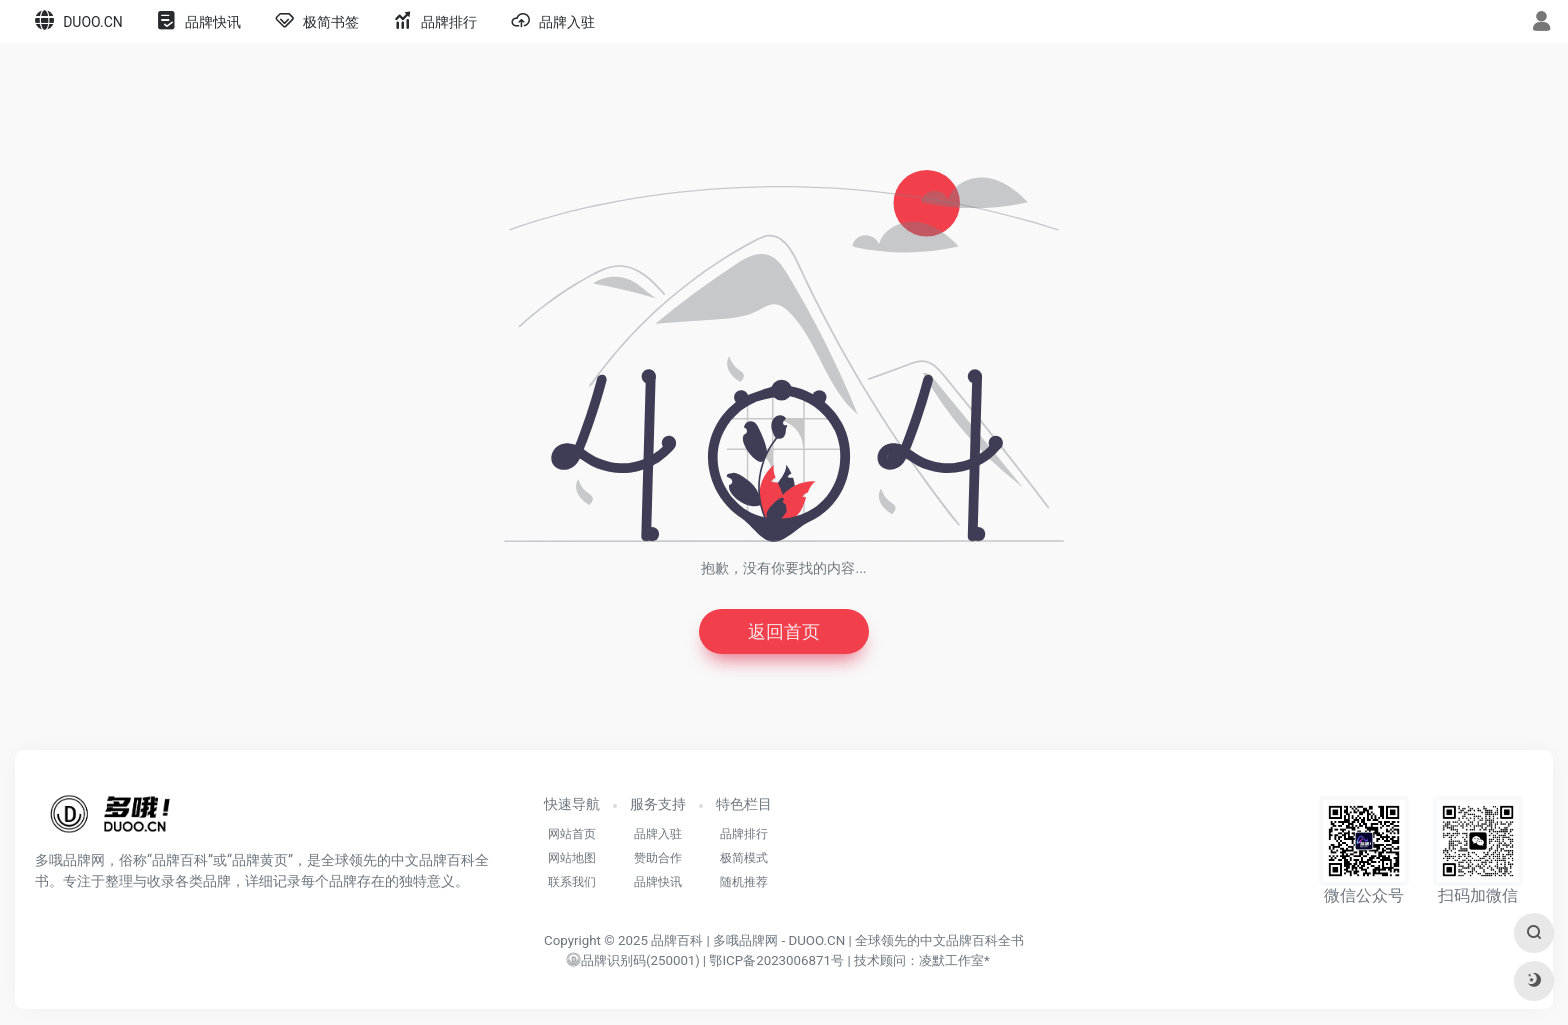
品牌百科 (677, 940)
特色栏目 (744, 804)
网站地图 (572, 858)
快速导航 (572, 804)
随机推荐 (744, 882)
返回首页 (784, 631)
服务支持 (658, 804)
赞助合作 (658, 858)
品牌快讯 (658, 882)
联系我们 (572, 882)
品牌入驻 (658, 834)
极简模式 (744, 858)
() (632, 961)
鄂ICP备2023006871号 (776, 960)
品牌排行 (744, 834)
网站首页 (572, 834)
